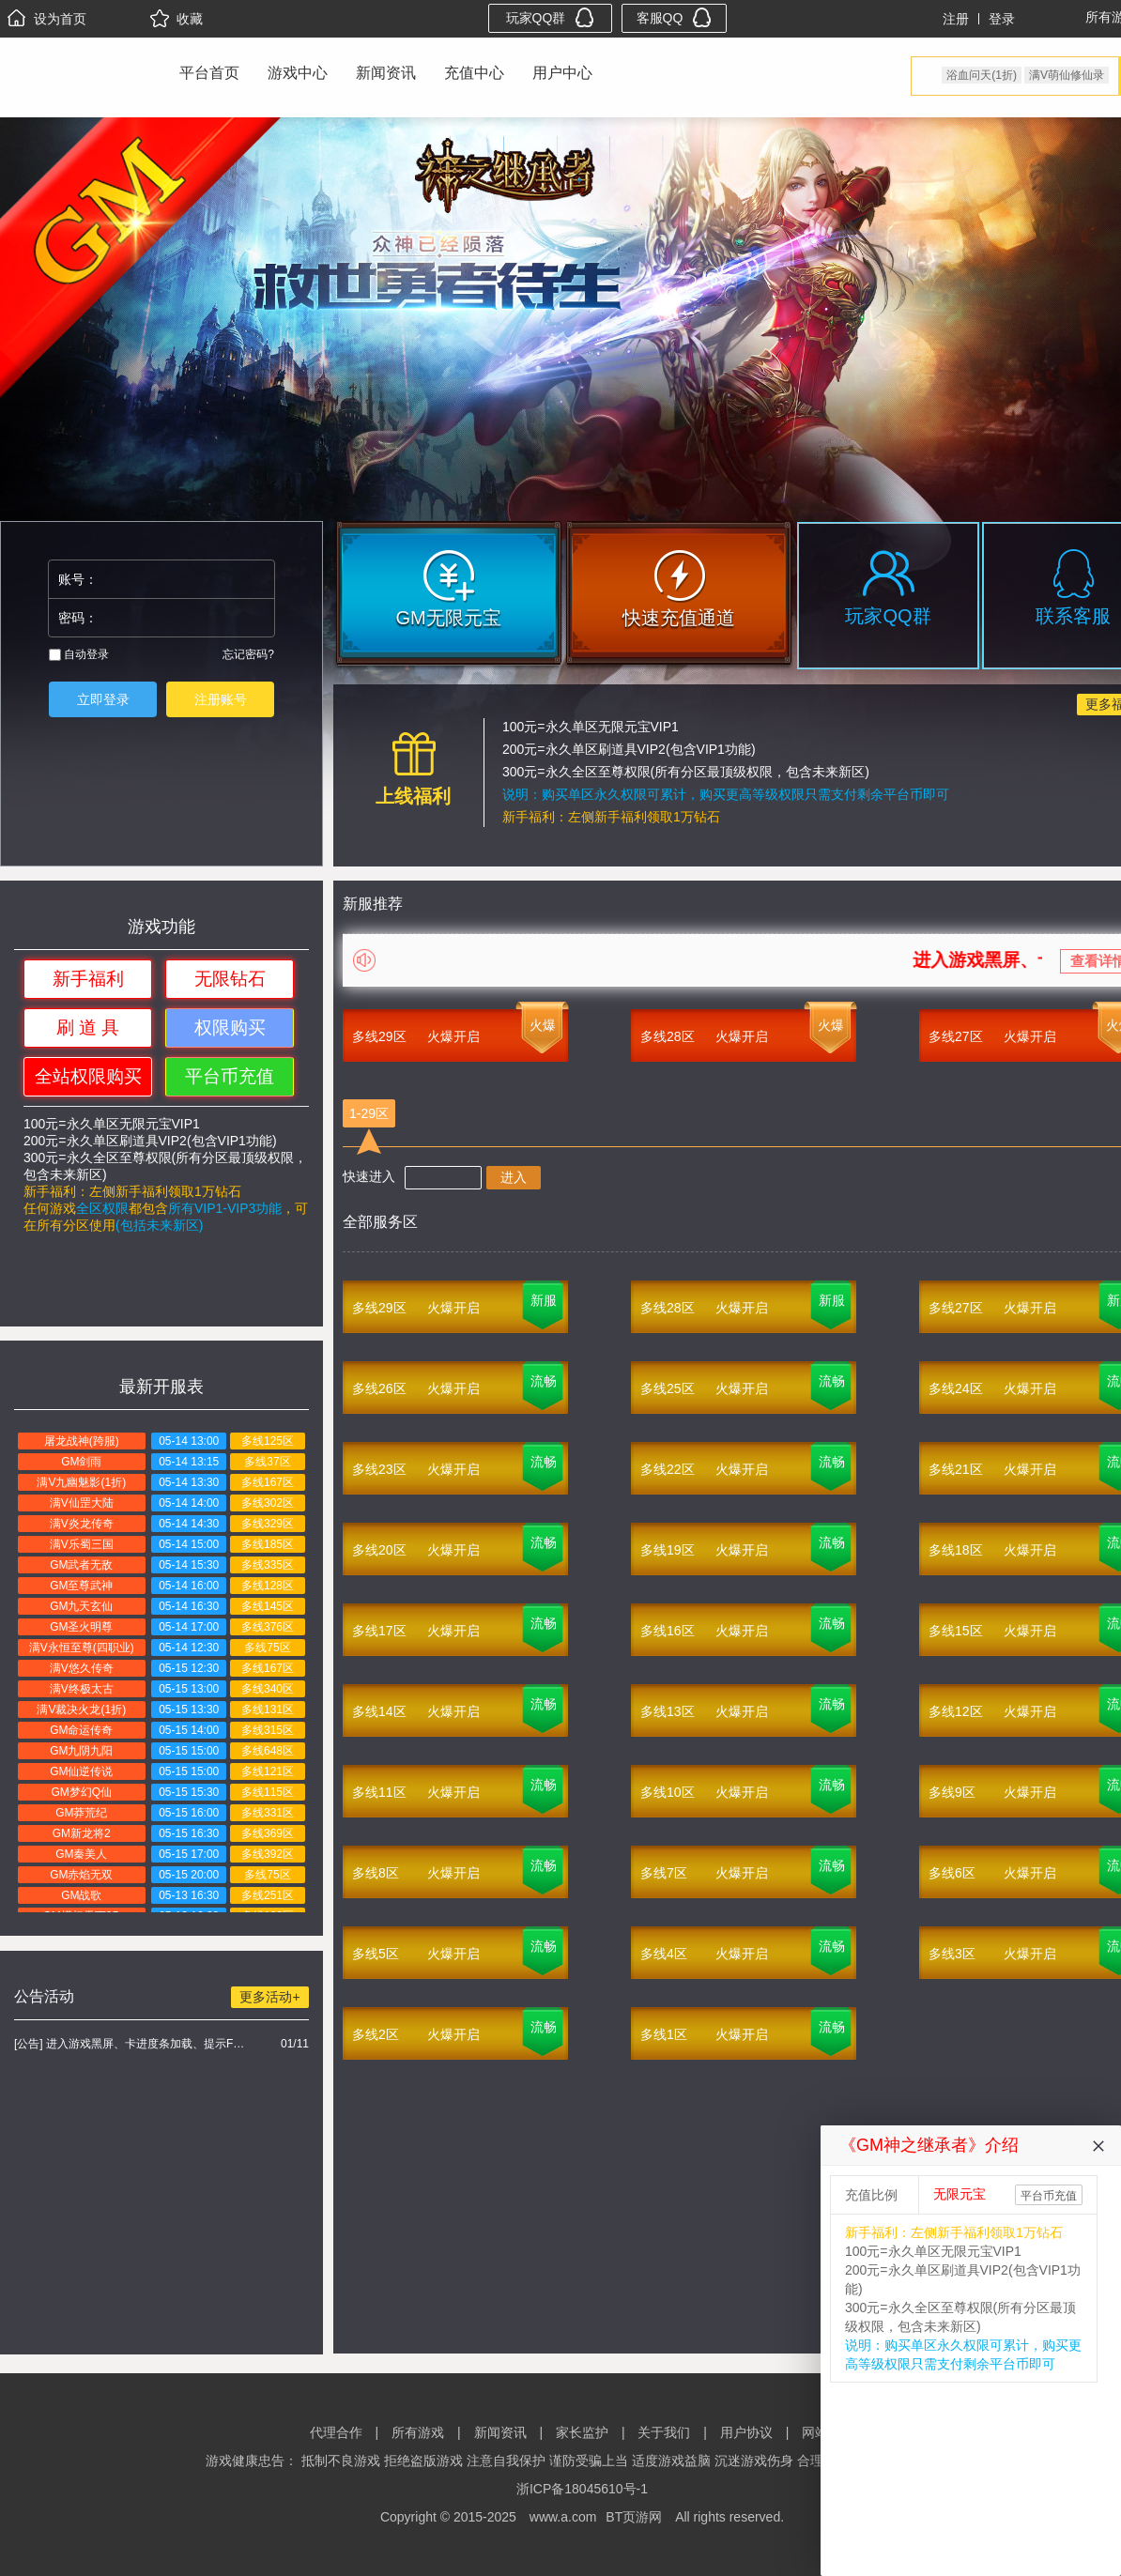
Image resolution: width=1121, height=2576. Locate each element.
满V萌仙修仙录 (1066, 75)
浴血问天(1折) (981, 75)
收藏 (176, 18)
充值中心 (474, 73)
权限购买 (230, 1027)
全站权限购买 (88, 1076)
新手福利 (88, 979)
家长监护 (582, 2432)
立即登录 (103, 699)
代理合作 (336, 2432)
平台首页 (209, 73)
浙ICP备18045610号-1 (582, 2488)
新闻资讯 (386, 73)
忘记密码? (248, 654)
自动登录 (79, 654)
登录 (1002, 18)
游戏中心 (298, 73)
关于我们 (663, 2432)
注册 (956, 18)
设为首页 (47, 18)
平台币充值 (229, 1076)
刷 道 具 (88, 1027)
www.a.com (563, 2516)
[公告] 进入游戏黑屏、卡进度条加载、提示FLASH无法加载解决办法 (132, 2043)
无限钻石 (230, 979)
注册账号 (220, 699)
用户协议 (746, 2432)
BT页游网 (634, 2516)
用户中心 (562, 73)
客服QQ (675, 17)
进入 (513, 1177)
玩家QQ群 (550, 17)
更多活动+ (269, 1996)
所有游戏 (418, 2432)
